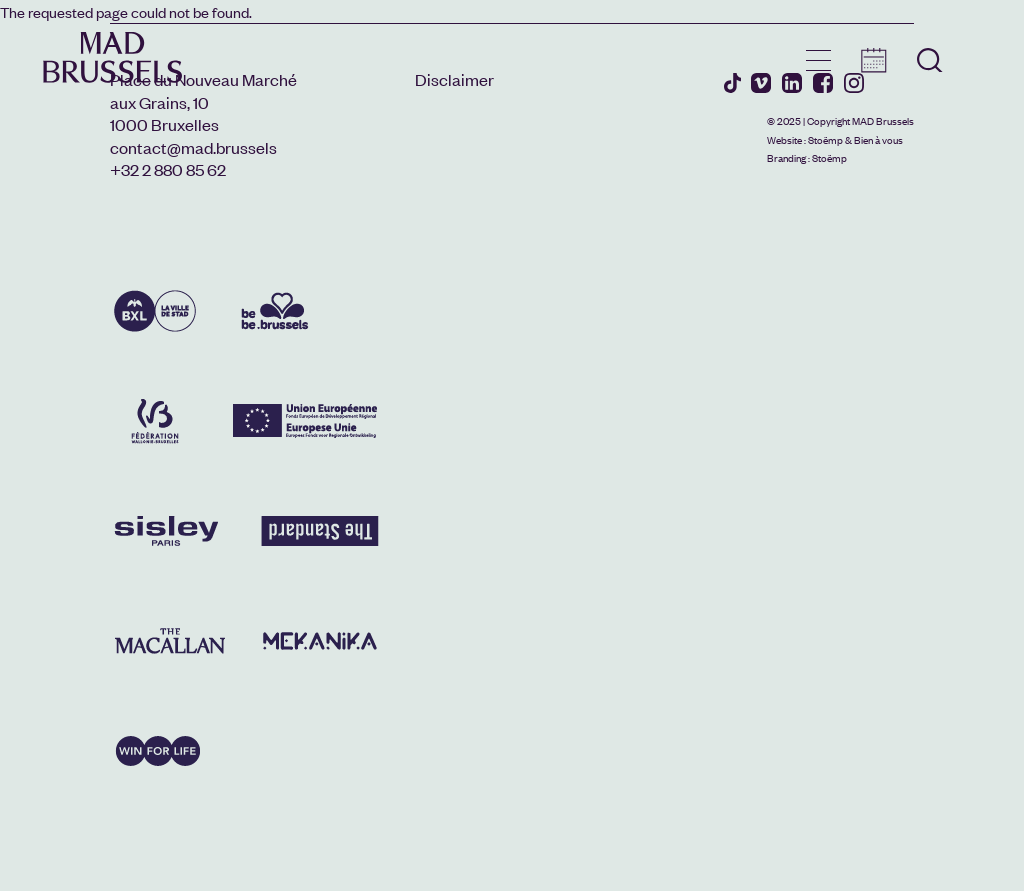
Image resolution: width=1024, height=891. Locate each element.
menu (818, 60)
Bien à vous (878, 139)
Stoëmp (825, 139)
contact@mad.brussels (193, 147)
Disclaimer (454, 79)
